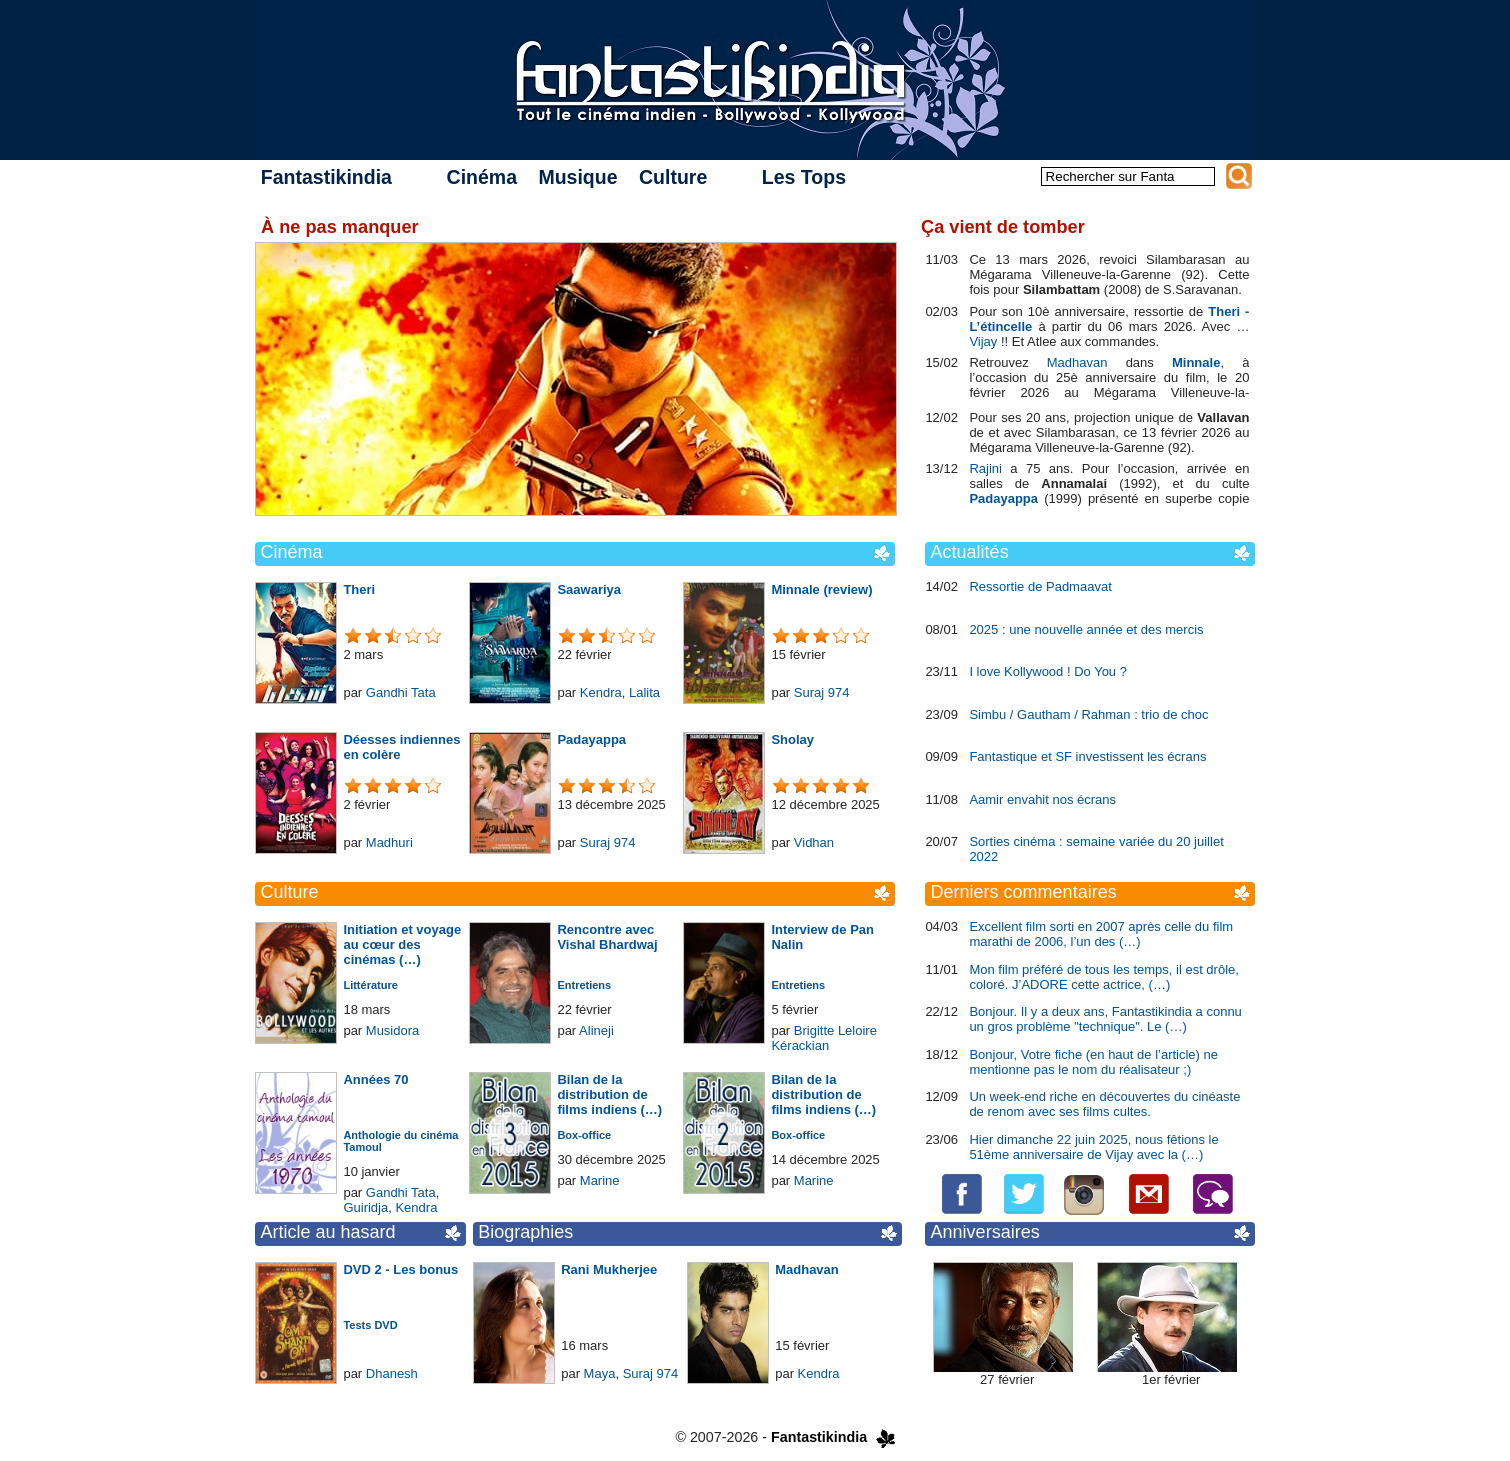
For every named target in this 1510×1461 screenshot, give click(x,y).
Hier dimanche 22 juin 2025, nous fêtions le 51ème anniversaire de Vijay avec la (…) (1093, 1147)
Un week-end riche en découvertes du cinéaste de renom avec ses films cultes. (1104, 1104)
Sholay (792, 739)
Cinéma (482, 177)
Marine (600, 1180)
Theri (359, 589)
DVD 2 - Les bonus (400, 1269)
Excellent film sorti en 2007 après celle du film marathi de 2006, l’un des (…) (1101, 934)
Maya (600, 1373)
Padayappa (591, 739)
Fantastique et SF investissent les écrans (1087, 756)
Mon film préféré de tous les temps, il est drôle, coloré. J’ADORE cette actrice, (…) (1104, 977)
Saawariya (589, 589)
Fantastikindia (326, 177)
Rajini (985, 468)
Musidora (392, 1030)
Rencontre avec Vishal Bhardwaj (607, 937)
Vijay (983, 341)
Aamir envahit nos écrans (1042, 799)
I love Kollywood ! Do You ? (1048, 671)
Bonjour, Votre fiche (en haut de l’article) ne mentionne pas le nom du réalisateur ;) (1093, 1062)
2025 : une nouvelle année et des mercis (1086, 629)
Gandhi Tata (401, 692)
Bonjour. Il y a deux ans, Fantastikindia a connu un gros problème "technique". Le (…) (1105, 1019)
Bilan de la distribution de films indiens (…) (609, 1094)
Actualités (970, 552)
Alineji (596, 1030)
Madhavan (807, 1269)
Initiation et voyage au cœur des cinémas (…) (402, 944)
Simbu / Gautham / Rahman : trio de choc (1088, 714)
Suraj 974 (822, 692)
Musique (577, 177)
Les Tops (804, 177)
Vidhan (814, 842)
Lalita (644, 692)
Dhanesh (392, 1373)
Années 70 (375, 1079)
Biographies (525, 1232)
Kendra (601, 692)
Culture (673, 177)
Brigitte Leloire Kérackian (824, 1038)
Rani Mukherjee (609, 1269)
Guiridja (365, 1207)
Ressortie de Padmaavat (1040, 586)
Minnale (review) (821, 589)
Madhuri (389, 842)
